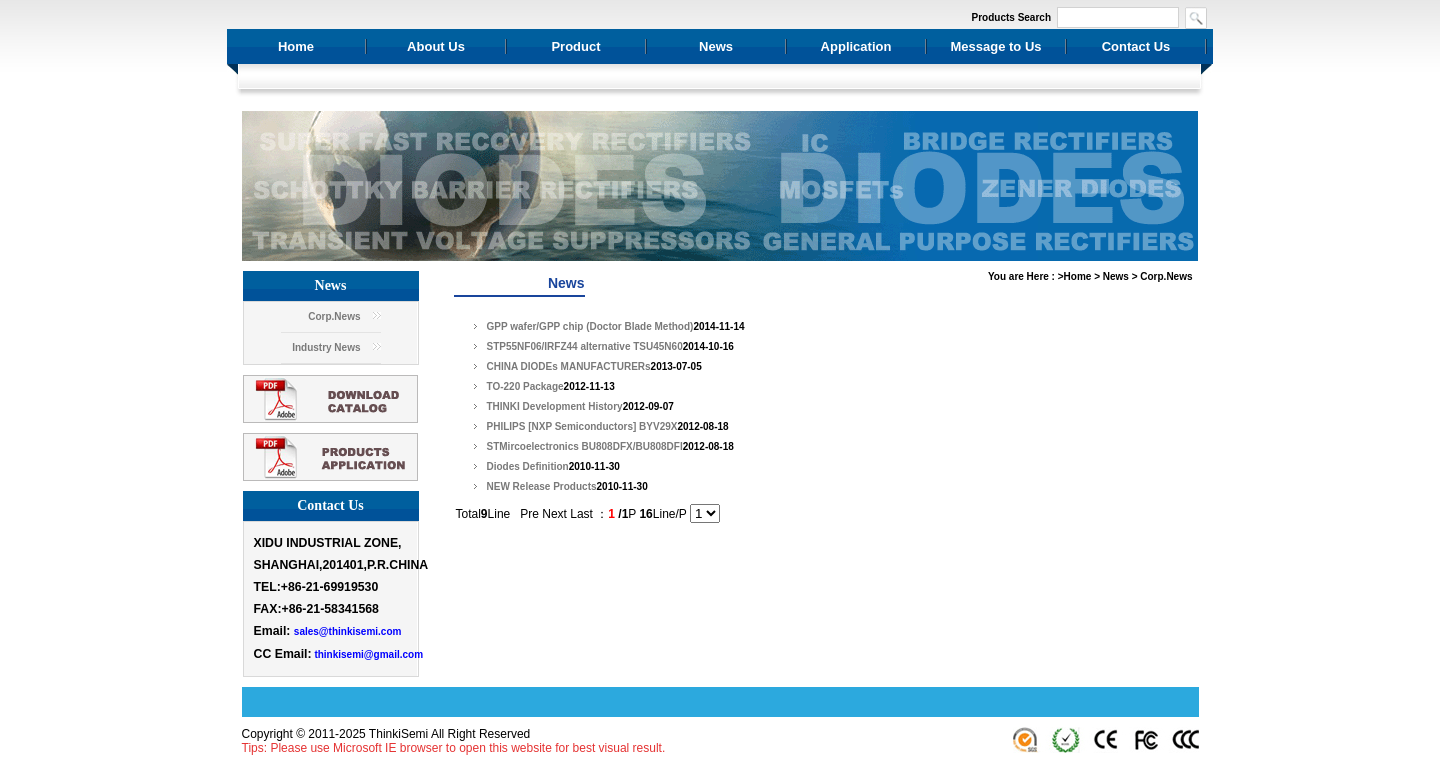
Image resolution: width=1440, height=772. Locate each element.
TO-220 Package (525, 386)
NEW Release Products (542, 486)
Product (575, 46)
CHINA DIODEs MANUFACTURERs (569, 366)
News (716, 46)
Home (296, 46)
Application (856, 46)
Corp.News (334, 316)
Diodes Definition (528, 466)
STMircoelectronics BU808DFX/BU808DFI (585, 446)
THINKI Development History (555, 406)
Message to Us (995, 46)
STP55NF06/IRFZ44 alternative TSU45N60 (585, 346)
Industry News (326, 347)
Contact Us (1136, 46)
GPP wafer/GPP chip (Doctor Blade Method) (590, 326)
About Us (436, 46)
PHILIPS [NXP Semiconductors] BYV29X (582, 426)
